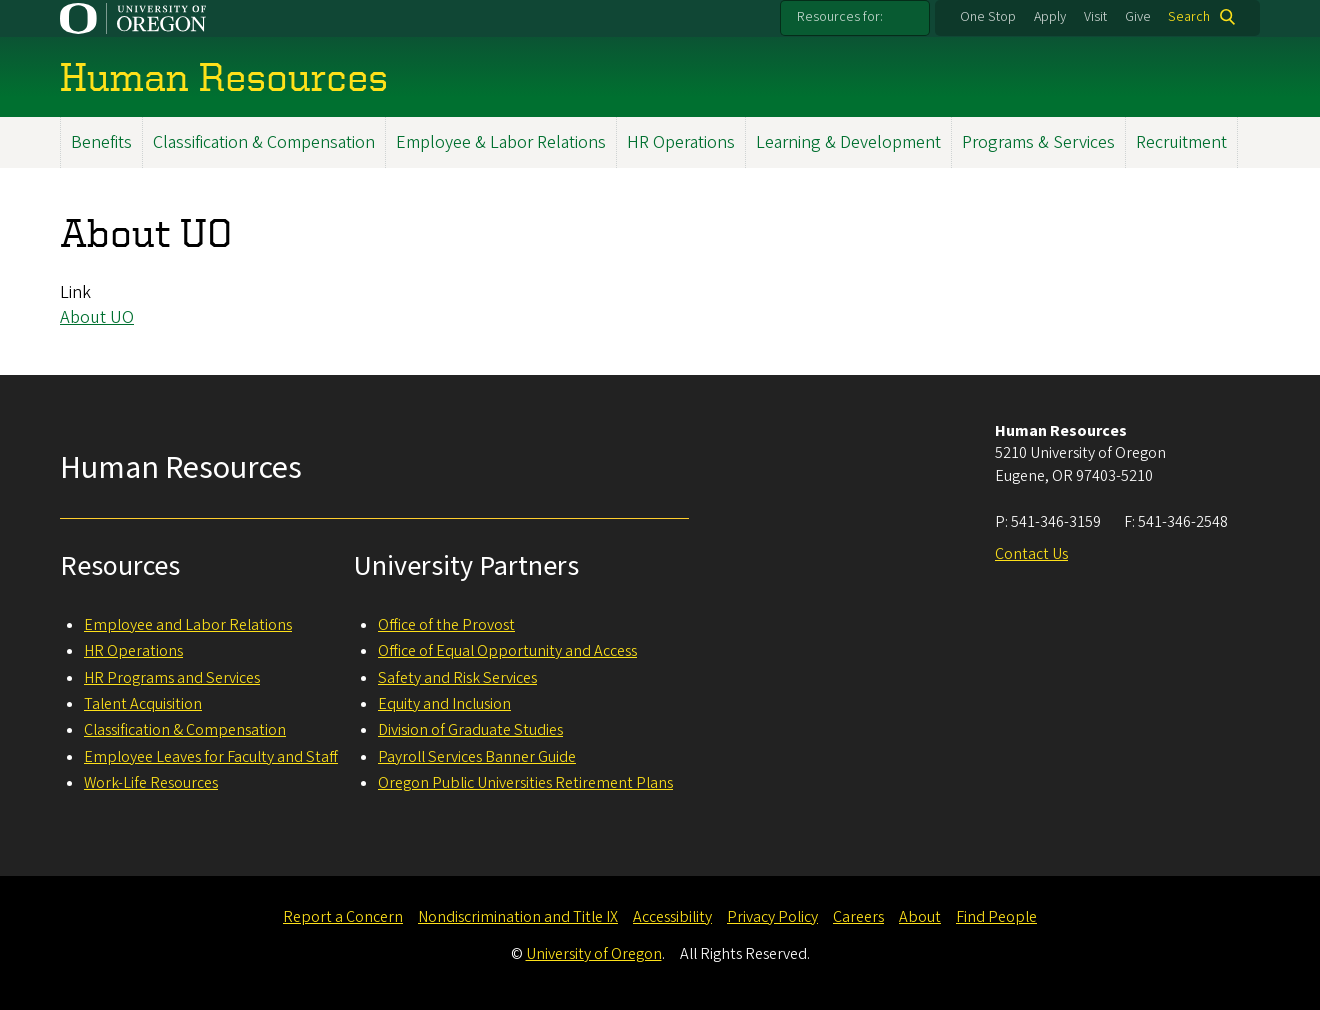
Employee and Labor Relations (188, 625)
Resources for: (840, 17)
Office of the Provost (446, 625)
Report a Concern (343, 917)
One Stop (988, 17)
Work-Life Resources (151, 783)
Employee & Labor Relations (501, 142)
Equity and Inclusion (444, 704)
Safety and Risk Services (457, 678)
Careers (858, 917)
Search (1189, 17)
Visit (1095, 17)
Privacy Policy (772, 917)
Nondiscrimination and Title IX (518, 917)
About (920, 917)
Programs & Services (1038, 142)
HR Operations (681, 142)
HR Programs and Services (172, 678)
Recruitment (1181, 142)
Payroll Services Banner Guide (477, 757)
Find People (996, 917)
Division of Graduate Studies (470, 730)
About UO (97, 317)
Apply (1050, 17)
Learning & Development (848, 142)
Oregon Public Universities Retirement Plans (525, 783)
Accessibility (672, 917)
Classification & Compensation (264, 142)
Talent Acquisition (143, 704)
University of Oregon (594, 954)
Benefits (101, 142)
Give (1138, 17)
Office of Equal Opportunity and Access (507, 651)
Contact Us (1031, 554)
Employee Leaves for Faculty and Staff (211, 757)
